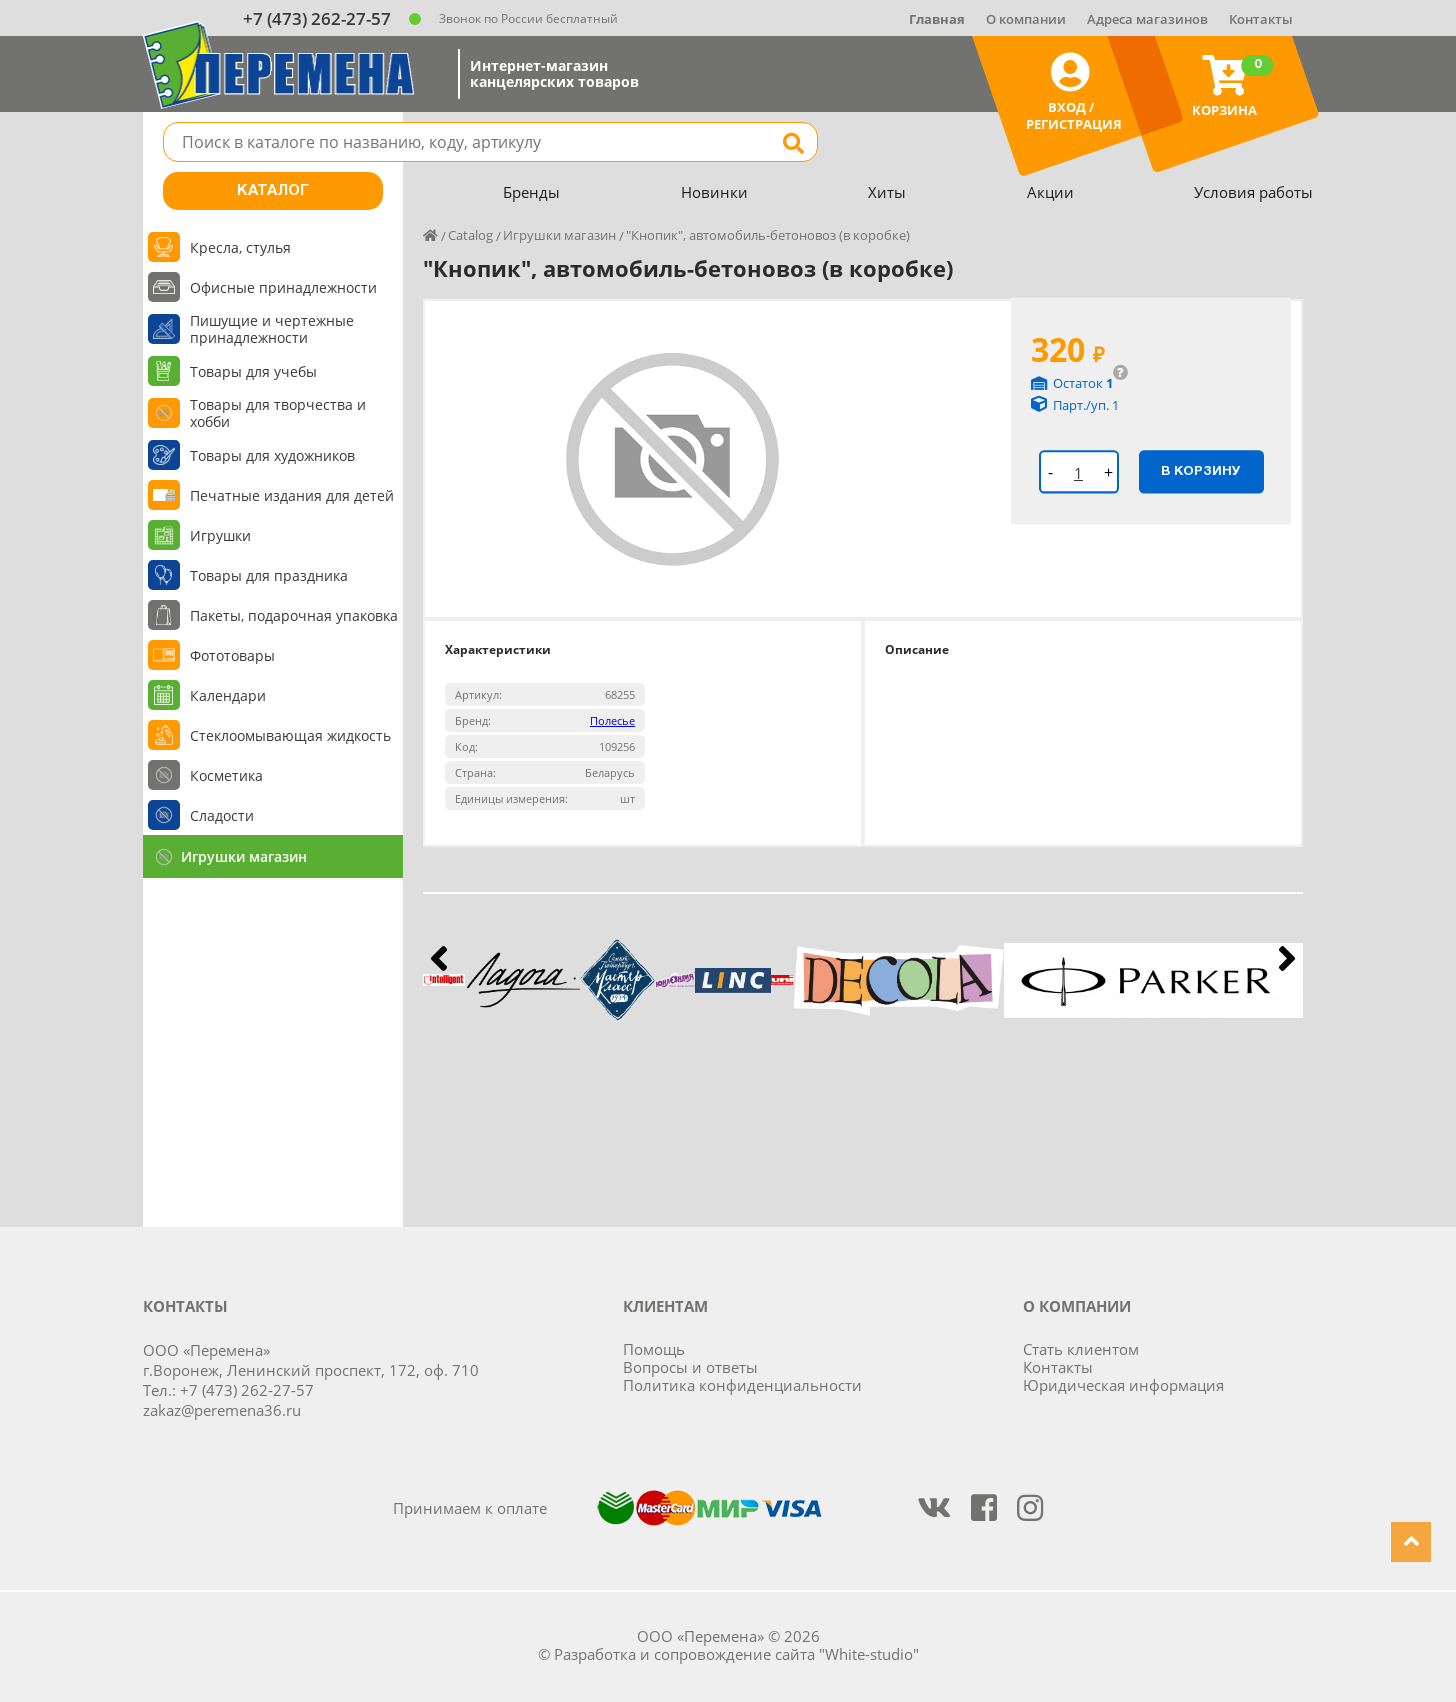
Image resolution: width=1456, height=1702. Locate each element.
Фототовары (232, 655)
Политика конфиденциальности (742, 1385)
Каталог (273, 191)
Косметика (226, 775)
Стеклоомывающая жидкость (290, 735)
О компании (1026, 19)
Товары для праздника (269, 575)
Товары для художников (272, 455)
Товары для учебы (253, 371)
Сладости (222, 815)
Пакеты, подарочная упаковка (294, 615)
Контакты (1261, 19)
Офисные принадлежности (283, 287)
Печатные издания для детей (292, 495)
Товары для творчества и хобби (278, 413)
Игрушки (220, 535)
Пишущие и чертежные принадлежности (272, 329)
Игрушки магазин (244, 856)
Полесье (612, 720)
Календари (228, 695)
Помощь (654, 1349)
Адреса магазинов (1147, 19)
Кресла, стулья (240, 247)
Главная (937, 19)
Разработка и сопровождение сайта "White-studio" (736, 1654)
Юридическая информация (1123, 1385)
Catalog (470, 235)
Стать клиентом (1081, 1349)
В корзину (1201, 471)
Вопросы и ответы (690, 1367)
